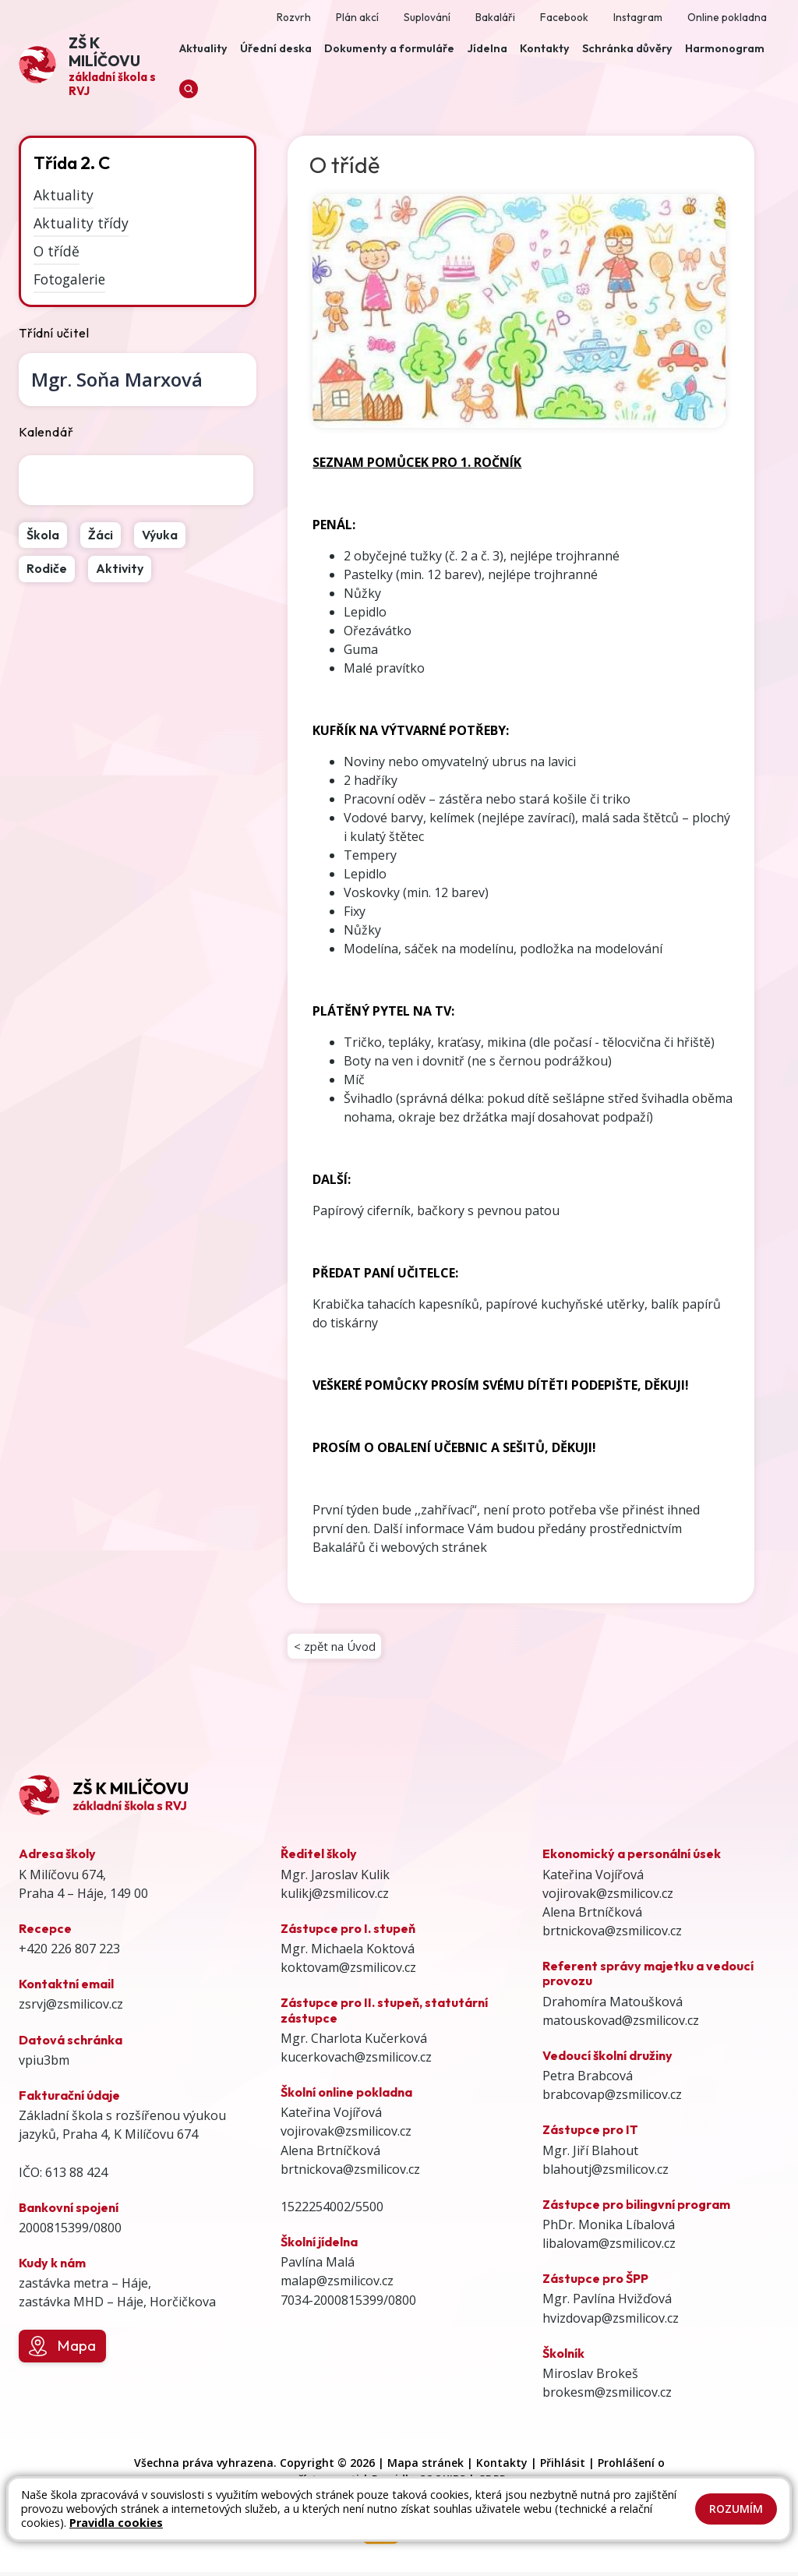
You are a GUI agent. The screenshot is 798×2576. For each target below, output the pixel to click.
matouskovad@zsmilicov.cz (620, 2024)
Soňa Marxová (117, 379)
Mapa (62, 2351)
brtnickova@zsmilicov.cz (350, 2173)
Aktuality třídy (81, 223)
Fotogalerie (69, 278)
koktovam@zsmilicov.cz (348, 1972)
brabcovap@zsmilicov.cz (612, 2099)
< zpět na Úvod (337, 1647)
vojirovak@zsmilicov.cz (346, 2135)
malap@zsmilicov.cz (337, 2285)
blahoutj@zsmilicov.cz (605, 2173)
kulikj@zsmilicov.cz (335, 1897)
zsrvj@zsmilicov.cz (71, 2008)
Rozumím (736, 2508)
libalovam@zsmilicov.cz (609, 2247)
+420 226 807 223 (69, 1953)
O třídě (56, 251)
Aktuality (64, 195)
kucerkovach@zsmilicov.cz (356, 2061)
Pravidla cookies (116, 2522)
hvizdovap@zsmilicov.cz (610, 2321)
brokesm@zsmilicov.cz (607, 2396)
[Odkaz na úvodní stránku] (96, 64)
